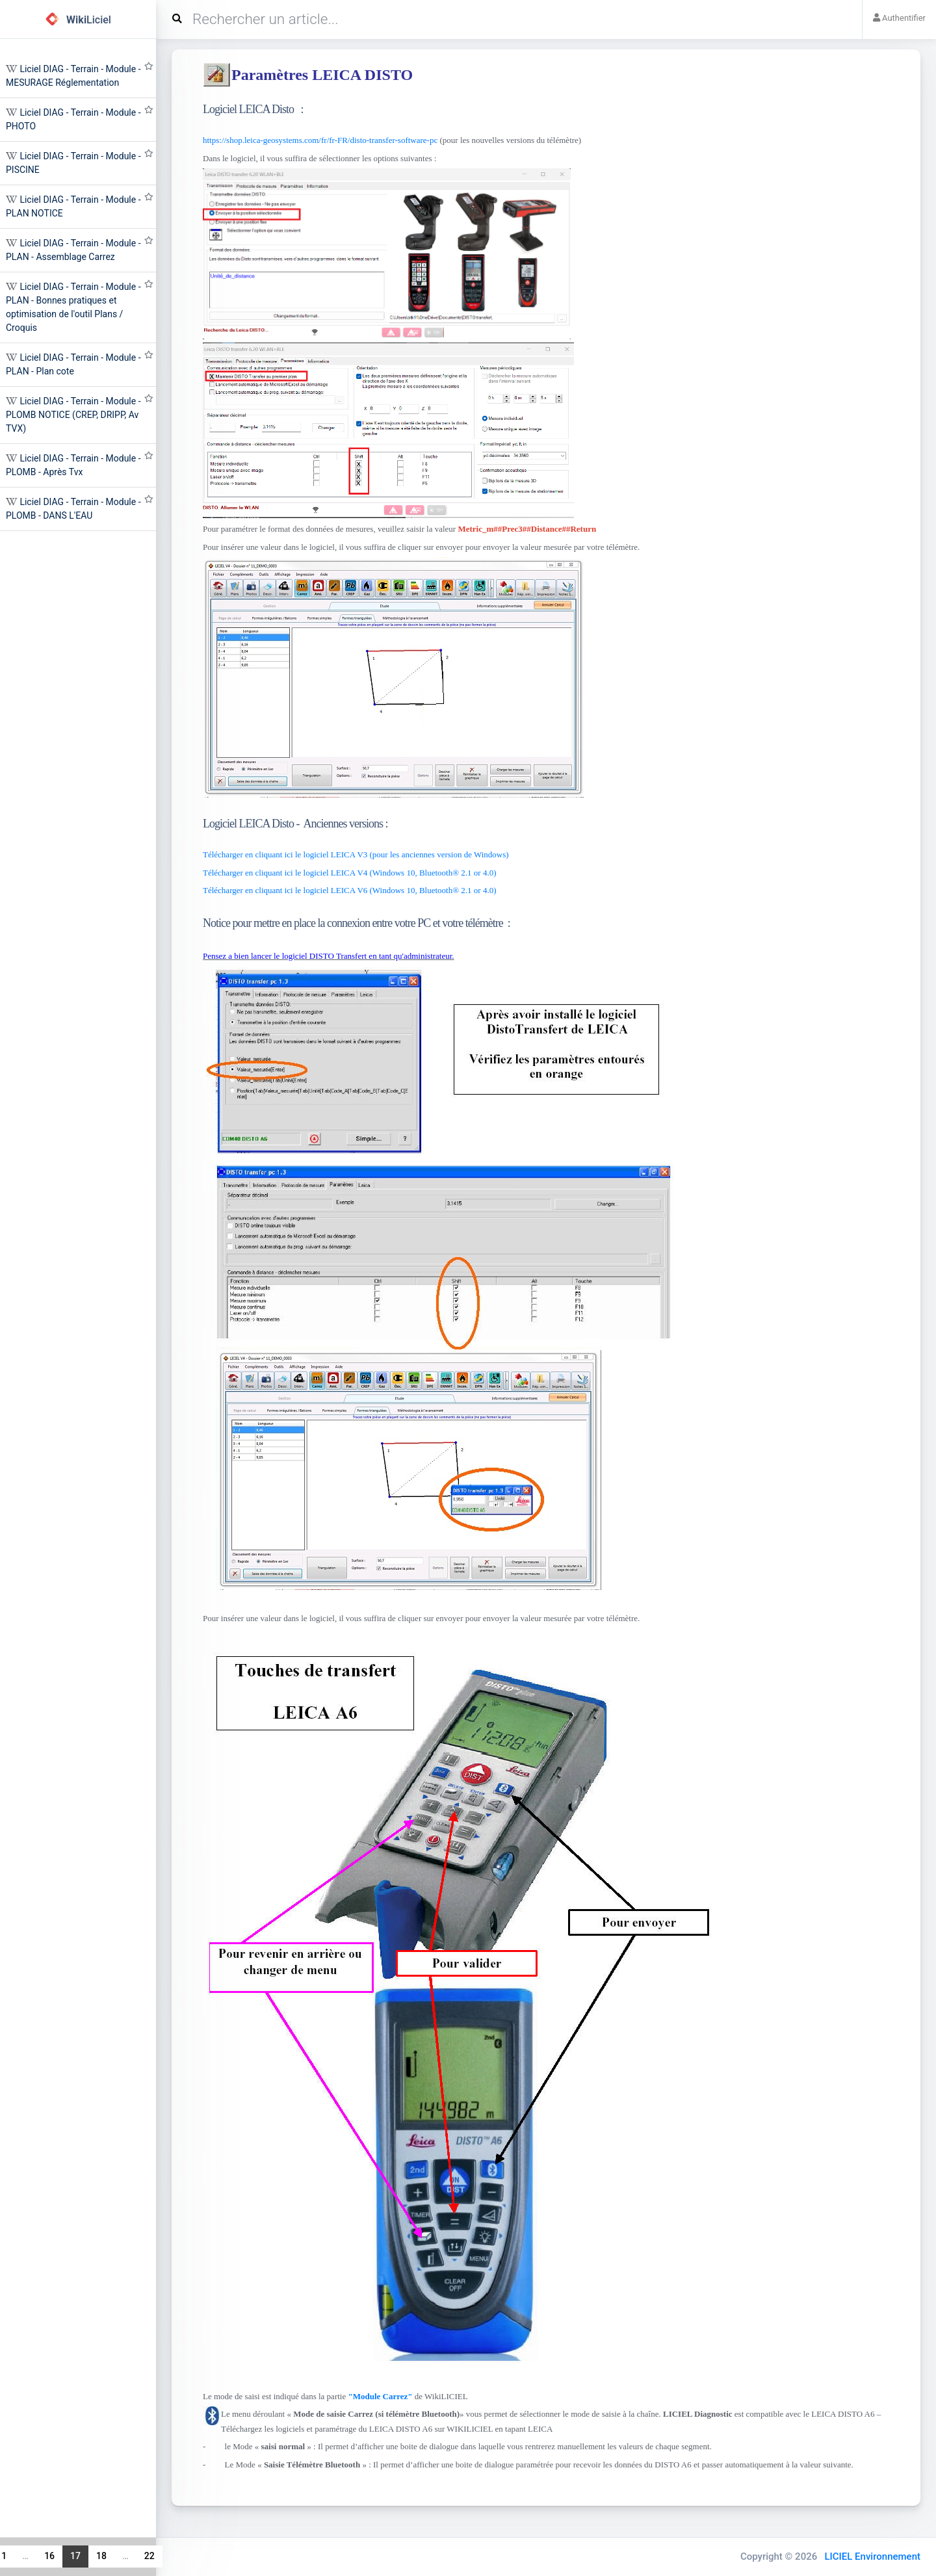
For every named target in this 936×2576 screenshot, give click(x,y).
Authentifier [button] (899, 18)
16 (49, 2556)
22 (149, 2556)
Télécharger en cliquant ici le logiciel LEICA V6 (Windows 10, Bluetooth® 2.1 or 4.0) (350, 890)
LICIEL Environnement (872, 2556)
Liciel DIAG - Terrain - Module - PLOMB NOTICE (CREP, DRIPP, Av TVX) (73, 415)
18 (101, 2556)
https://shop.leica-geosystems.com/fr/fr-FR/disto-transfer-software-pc (320, 140)
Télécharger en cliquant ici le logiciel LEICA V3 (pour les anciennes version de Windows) (356, 854)
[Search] (514, 19)
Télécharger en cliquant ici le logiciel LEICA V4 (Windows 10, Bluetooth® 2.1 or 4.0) (350, 873)
